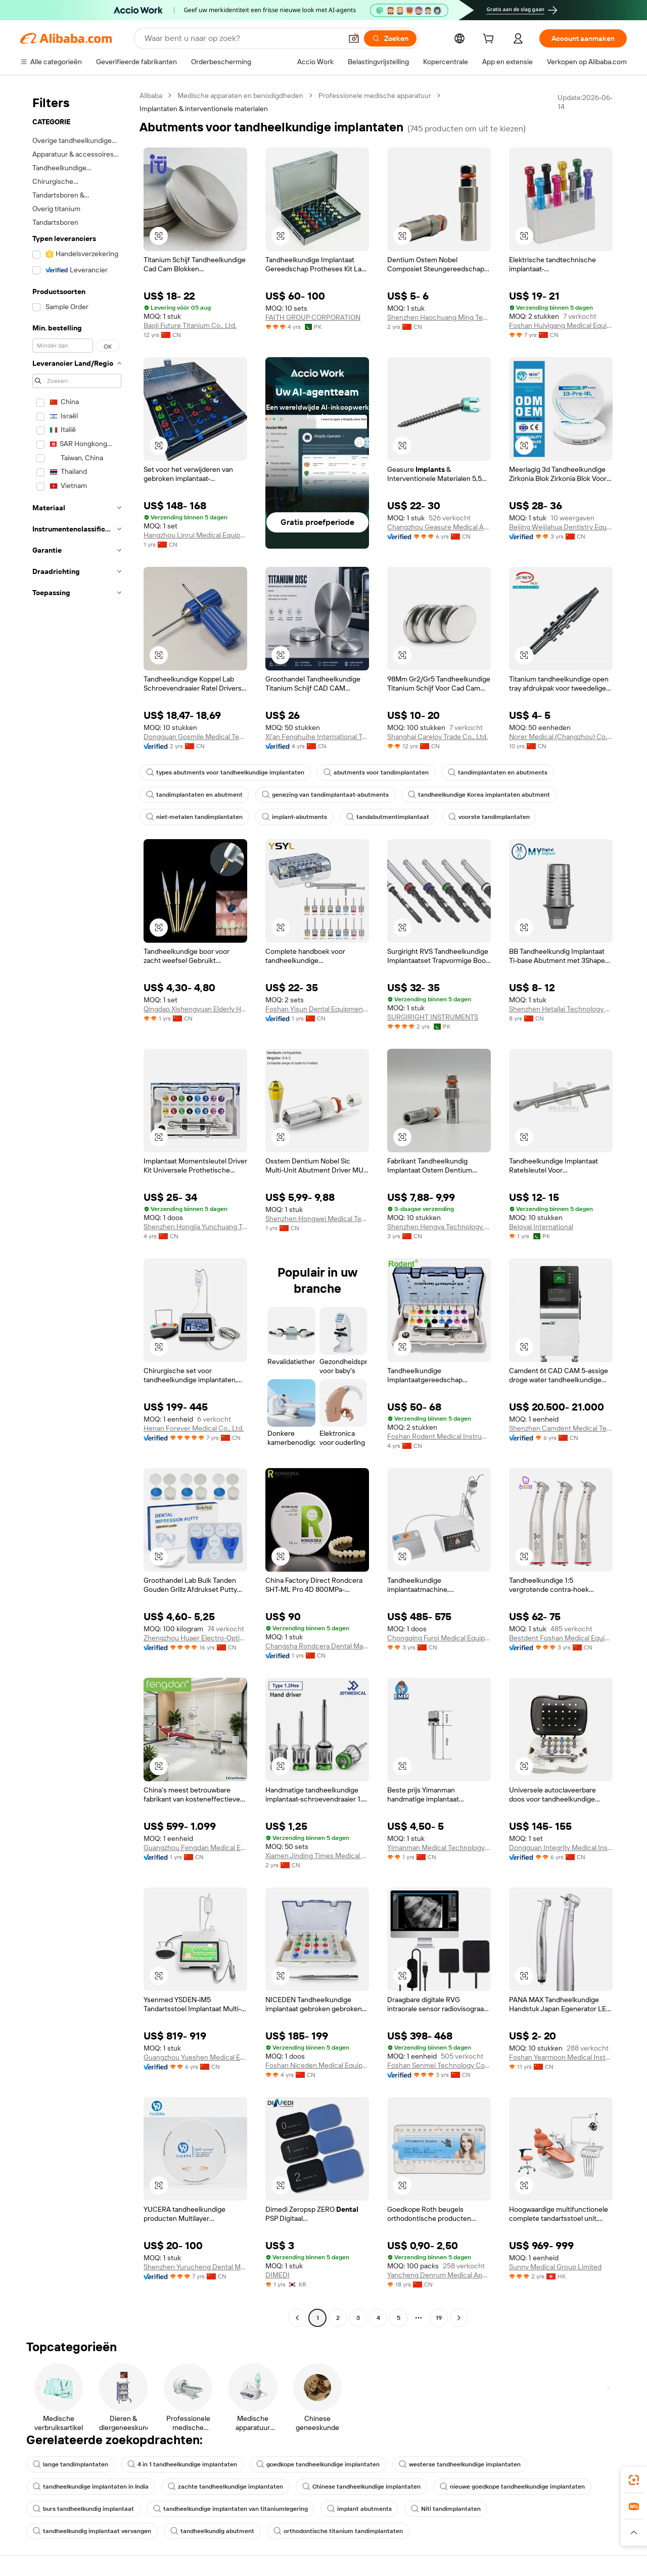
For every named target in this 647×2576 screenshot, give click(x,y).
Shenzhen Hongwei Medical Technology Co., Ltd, (317, 1218)
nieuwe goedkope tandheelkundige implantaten (512, 2487)
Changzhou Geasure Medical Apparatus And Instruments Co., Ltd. (439, 527)
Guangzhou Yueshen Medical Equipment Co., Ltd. (195, 2057)
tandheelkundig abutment (212, 2531)
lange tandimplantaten (70, 2464)
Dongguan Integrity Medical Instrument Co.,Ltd (561, 1847)
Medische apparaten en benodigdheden (240, 95)
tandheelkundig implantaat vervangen (92, 2531)
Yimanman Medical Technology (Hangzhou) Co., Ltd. (439, 1847)
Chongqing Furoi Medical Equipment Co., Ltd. (439, 1638)
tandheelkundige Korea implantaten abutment (479, 795)
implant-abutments (294, 817)
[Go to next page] (459, 2318)
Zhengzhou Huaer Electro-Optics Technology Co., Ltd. (195, 1638)
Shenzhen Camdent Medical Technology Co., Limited (561, 1428)
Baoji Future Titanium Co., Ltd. (190, 325)
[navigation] (76, 1208)
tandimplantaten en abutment (194, 795)
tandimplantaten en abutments (497, 772)
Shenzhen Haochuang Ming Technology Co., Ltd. (439, 317)
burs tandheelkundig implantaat (83, 2509)
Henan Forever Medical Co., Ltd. (194, 1428)
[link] (634, 2480)
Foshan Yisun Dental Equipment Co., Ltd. (317, 1009)
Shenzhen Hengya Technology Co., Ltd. (439, 1227)
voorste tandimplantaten (489, 817)
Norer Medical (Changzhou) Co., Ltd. (561, 737)
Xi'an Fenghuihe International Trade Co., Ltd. (317, 737)
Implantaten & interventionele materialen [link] (204, 109)
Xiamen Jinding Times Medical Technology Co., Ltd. (317, 1856)
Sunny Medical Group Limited (555, 2267)
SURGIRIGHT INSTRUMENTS (432, 1017)
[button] (354, 38)
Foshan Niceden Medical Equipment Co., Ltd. (317, 2065)
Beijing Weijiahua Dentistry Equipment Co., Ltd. (561, 527)
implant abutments (359, 2509)
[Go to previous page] (297, 2318)
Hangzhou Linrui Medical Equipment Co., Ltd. (195, 535)
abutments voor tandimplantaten (376, 772)
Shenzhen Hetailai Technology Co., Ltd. (561, 1009)
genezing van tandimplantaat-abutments (325, 795)
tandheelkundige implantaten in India (91, 2487)
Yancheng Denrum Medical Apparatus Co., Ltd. (439, 2275)
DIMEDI (277, 2275)
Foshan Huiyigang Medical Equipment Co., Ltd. (561, 325)
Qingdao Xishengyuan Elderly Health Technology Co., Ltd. (195, 1009)
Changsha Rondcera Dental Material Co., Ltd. (317, 1646)
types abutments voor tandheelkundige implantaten (225, 772)
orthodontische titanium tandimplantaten (338, 2531)
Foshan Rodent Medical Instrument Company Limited (439, 1436)
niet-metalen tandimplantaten (194, 817)
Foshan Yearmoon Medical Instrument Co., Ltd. (561, 2057)
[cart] (490, 40)
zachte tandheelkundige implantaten (225, 2487)
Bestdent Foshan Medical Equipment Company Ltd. (561, 1638)
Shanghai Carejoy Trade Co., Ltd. (437, 737)
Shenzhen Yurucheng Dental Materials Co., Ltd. (195, 2267)
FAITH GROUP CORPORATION (312, 317)
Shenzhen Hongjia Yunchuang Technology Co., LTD (195, 1227)
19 (439, 2317)
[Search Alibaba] (242, 38)
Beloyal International (541, 1227)
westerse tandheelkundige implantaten (460, 2464)
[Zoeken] (390, 38)
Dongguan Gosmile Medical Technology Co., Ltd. (195, 737)
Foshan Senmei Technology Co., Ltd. (439, 2065)
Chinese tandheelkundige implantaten (361, 2487)
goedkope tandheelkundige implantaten (318, 2464)
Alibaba (151, 95)
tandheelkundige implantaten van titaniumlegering (230, 2509)
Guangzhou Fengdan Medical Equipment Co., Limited (195, 1847)
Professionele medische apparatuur (374, 95)
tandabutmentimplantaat (387, 817)
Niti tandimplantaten (446, 2509)
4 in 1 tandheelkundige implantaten (182, 2464)
